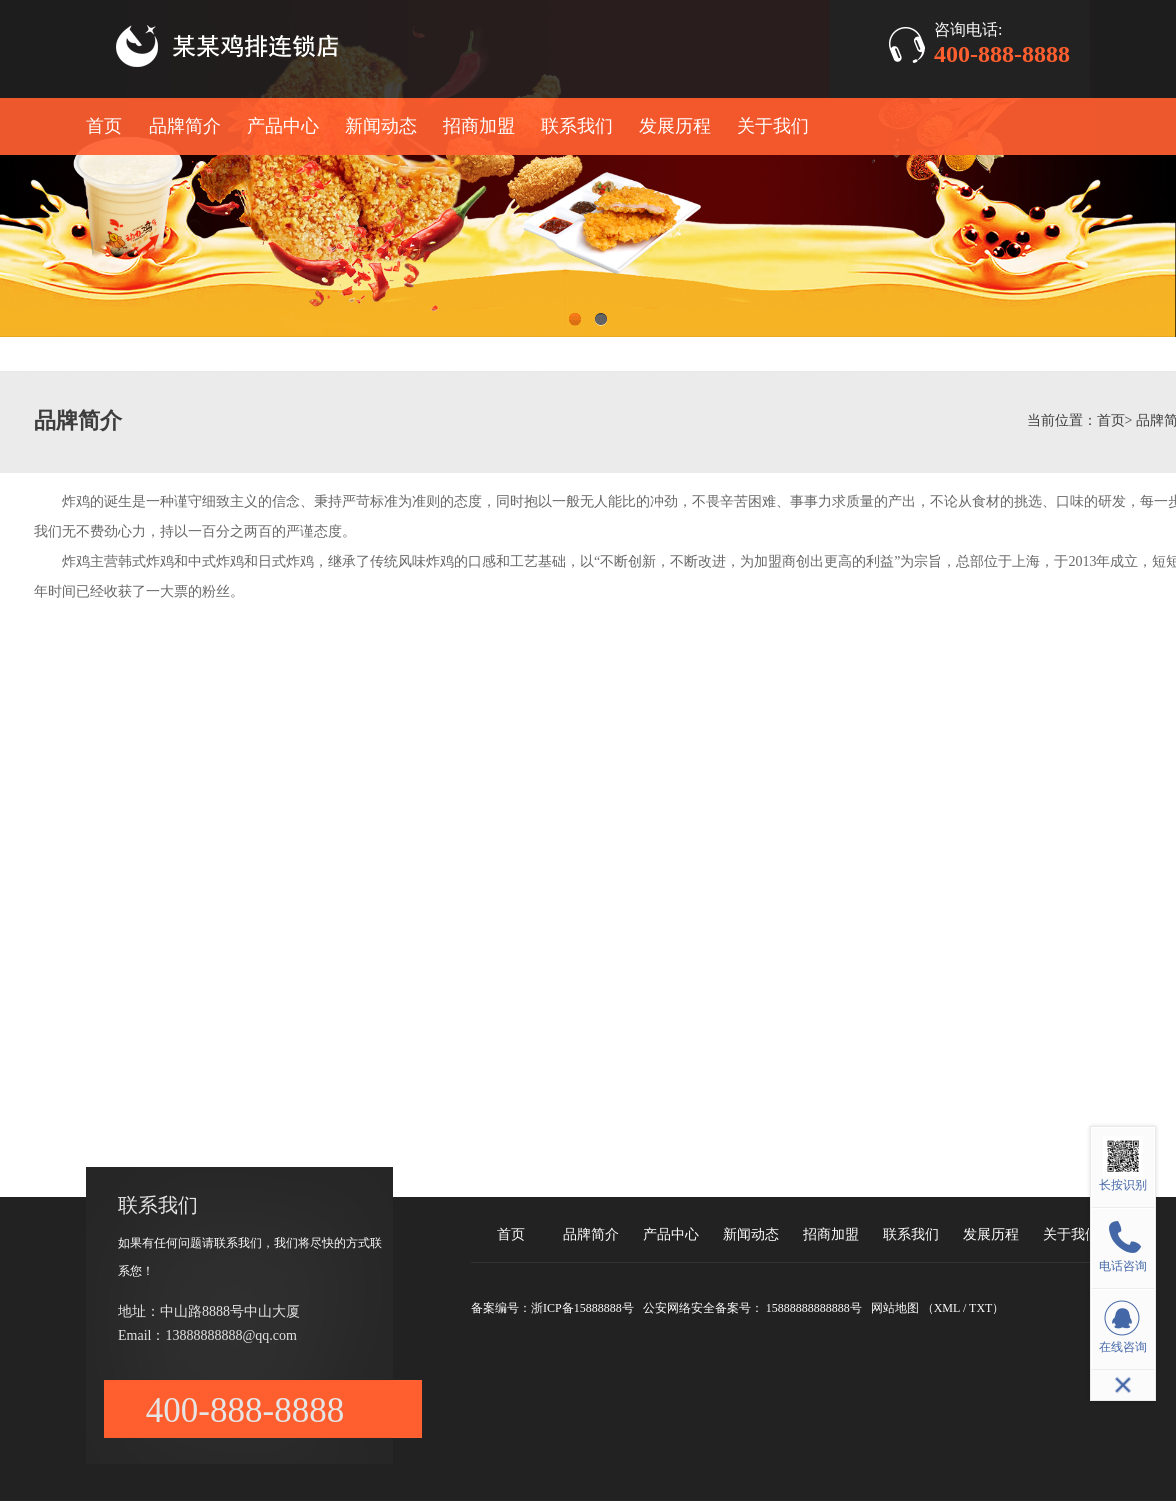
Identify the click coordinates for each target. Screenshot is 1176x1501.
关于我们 (773, 126)
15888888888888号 (814, 1308)
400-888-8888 (1002, 54)
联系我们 (577, 126)
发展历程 (675, 126)
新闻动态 (381, 126)
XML (947, 1308)
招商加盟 (479, 126)
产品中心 (283, 126)
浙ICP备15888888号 (582, 1308)
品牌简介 (185, 126)
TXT (980, 1308)
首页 (104, 126)
